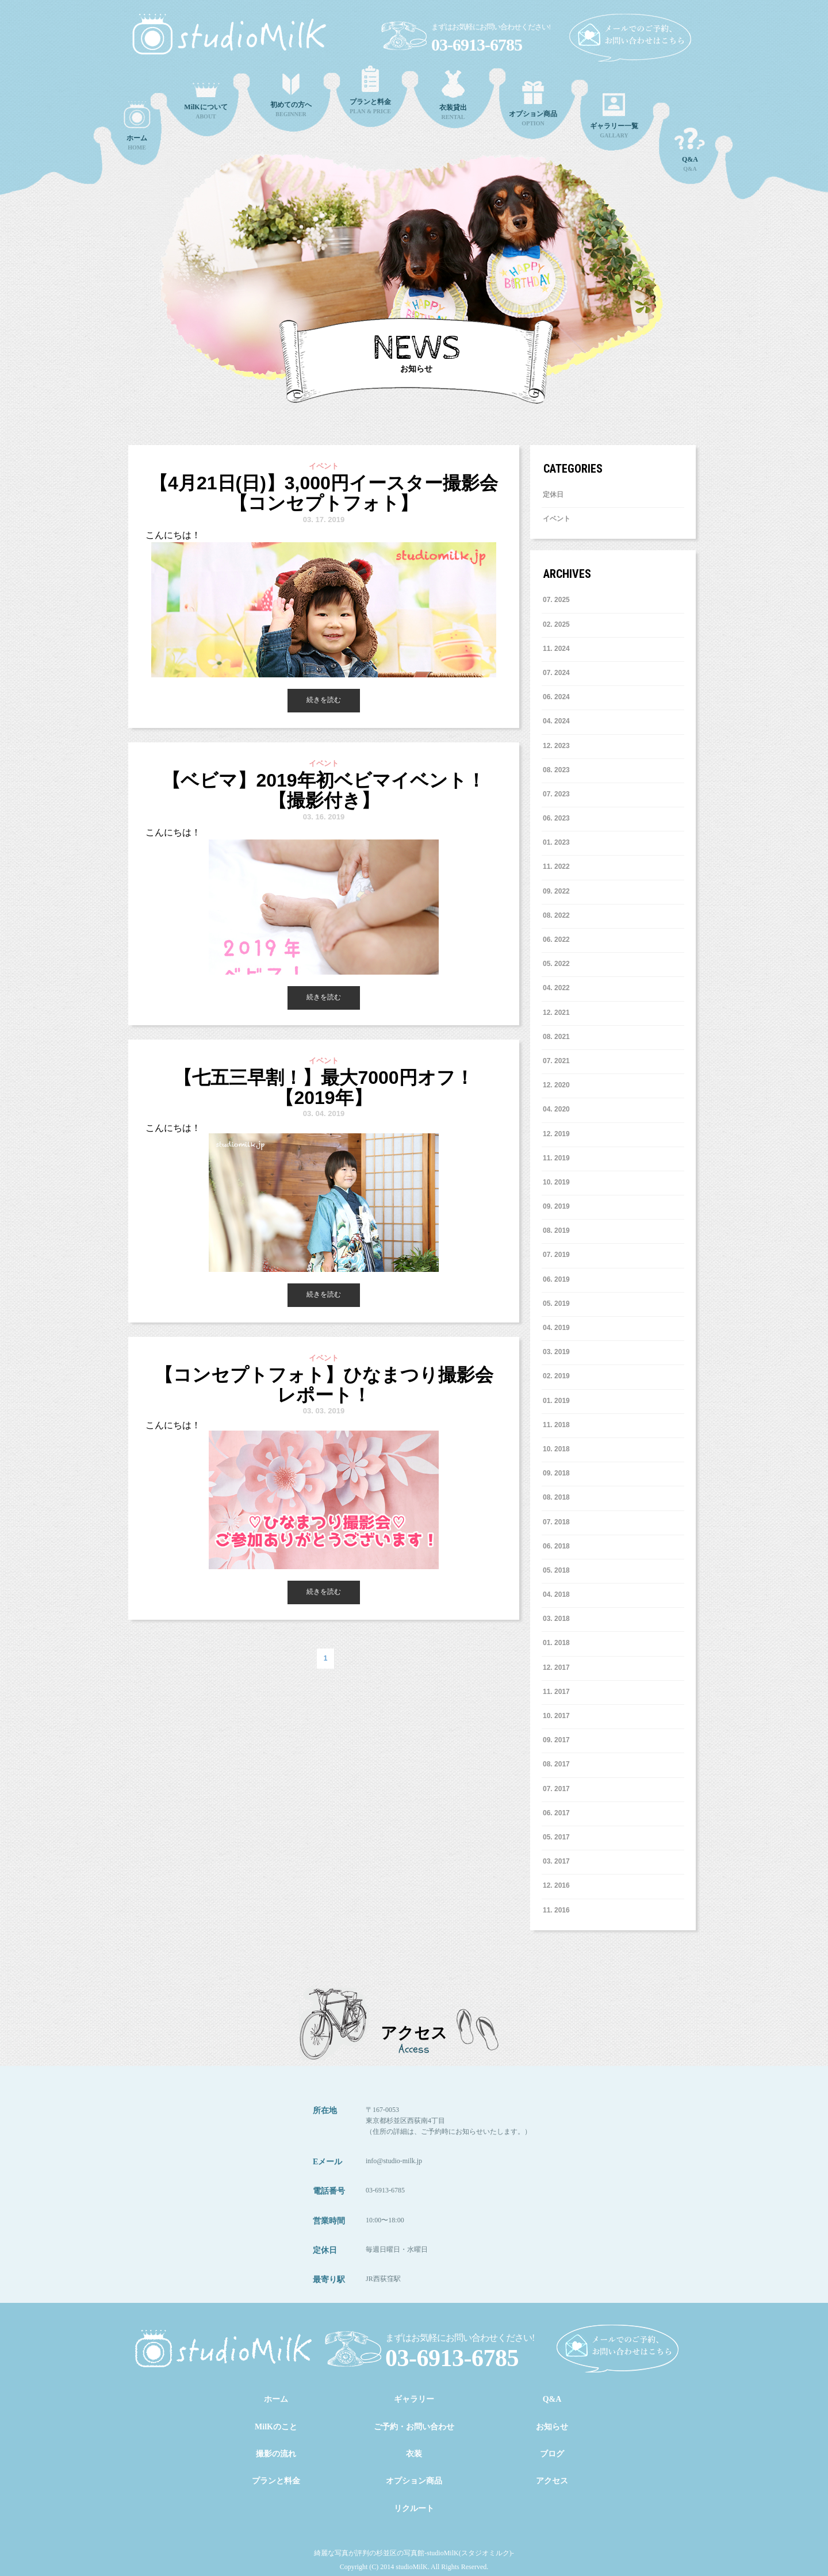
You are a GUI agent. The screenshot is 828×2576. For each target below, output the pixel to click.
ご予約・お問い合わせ (414, 2426)
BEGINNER (291, 95)
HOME (137, 126)
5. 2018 (556, 1570)
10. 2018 (556, 1449)
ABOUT (206, 101)
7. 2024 (556, 673)
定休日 (553, 494)
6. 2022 (556, 940)
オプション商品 (414, 2481)
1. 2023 (556, 842)
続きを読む (323, 700)
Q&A (690, 150)
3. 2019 (556, 1352)
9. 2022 (556, 891)
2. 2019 (556, 1376)
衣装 (414, 2454)
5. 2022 (556, 964)
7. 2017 (556, 1789)
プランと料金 (276, 2481)
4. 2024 (556, 721)
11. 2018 (556, 1425)
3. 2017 (556, 1861)
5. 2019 (556, 1304)
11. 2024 (556, 649)
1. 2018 (556, 1643)
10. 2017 (556, 1716)
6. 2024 (556, 697)
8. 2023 (556, 770)
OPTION (533, 103)
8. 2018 (556, 1497)
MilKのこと (276, 2426)
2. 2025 (556, 624)
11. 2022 (556, 866)
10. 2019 (556, 1182)
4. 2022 (556, 988)
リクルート (414, 2508)
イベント (556, 519)
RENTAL (453, 95)
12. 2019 (556, 1134)
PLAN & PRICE (370, 90)
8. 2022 (556, 915)
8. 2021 (556, 1037)
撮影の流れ (276, 2454)
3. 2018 (556, 1619)
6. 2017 (556, 1813)
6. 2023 (556, 818)
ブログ (552, 2454)
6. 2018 (556, 1546)
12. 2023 (556, 746)
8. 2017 (556, 1764)
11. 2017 (556, 1692)
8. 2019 (556, 1230)
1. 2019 (556, 1401)
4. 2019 (556, 1328)
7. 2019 (556, 1255)
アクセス (552, 2481)
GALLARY (614, 116)
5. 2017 (556, 1837)
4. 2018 (556, 1594)
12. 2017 (556, 1667)
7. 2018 (556, 1522)
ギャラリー (414, 2399)
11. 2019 (556, 1158)
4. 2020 (556, 1109)
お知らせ (552, 2426)
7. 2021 (556, 1061)
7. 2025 (556, 600)
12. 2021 (556, 1013)
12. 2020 (556, 1085)
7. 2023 (556, 794)
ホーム (276, 2399)
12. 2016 (556, 1885)
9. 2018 (556, 1473)
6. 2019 (556, 1279)
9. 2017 (556, 1740)
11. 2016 (556, 1910)
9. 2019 (556, 1206)
